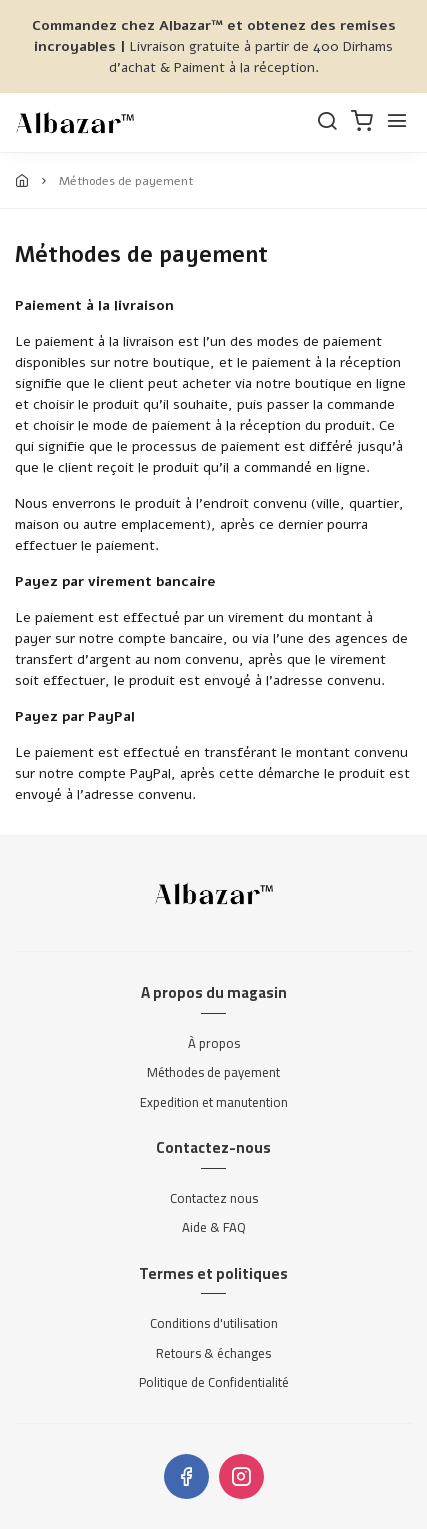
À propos (214, 1044)
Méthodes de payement (213, 1073)
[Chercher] (327, 123)
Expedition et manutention (214, 1103)
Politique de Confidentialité (214, 1383)
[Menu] (397, 123)
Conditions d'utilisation (214, 1324)
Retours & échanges (213, 1354)
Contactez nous (214, 1199)
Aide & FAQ (214, 1228)
